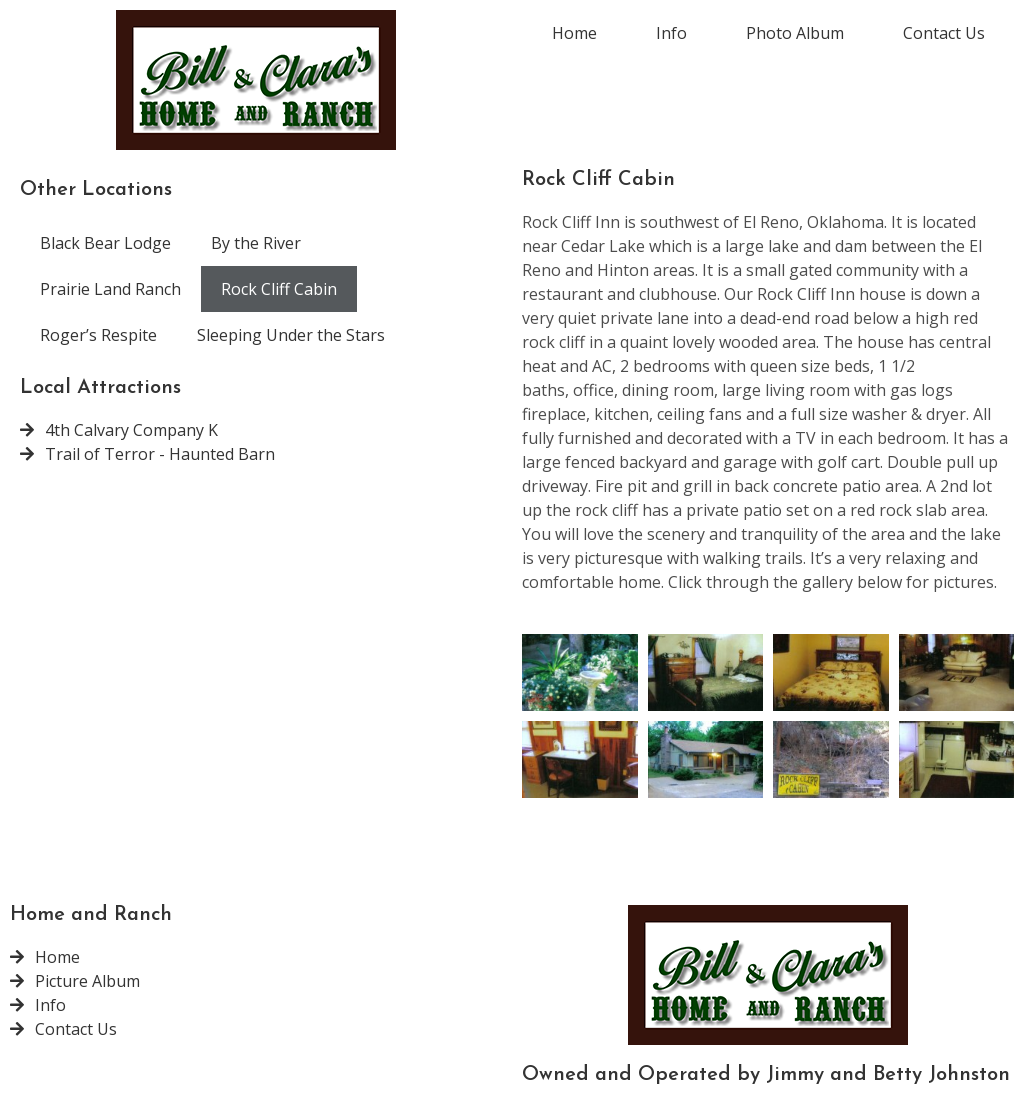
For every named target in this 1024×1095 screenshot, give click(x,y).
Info (671, 33)
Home (574, 33)
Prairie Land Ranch (110, 289)
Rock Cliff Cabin (279, 289)
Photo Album (795, 33)
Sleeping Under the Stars (291, 335)
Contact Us (944, 33)
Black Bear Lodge (105, 243)
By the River (256, 243)
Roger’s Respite (98, 335)
